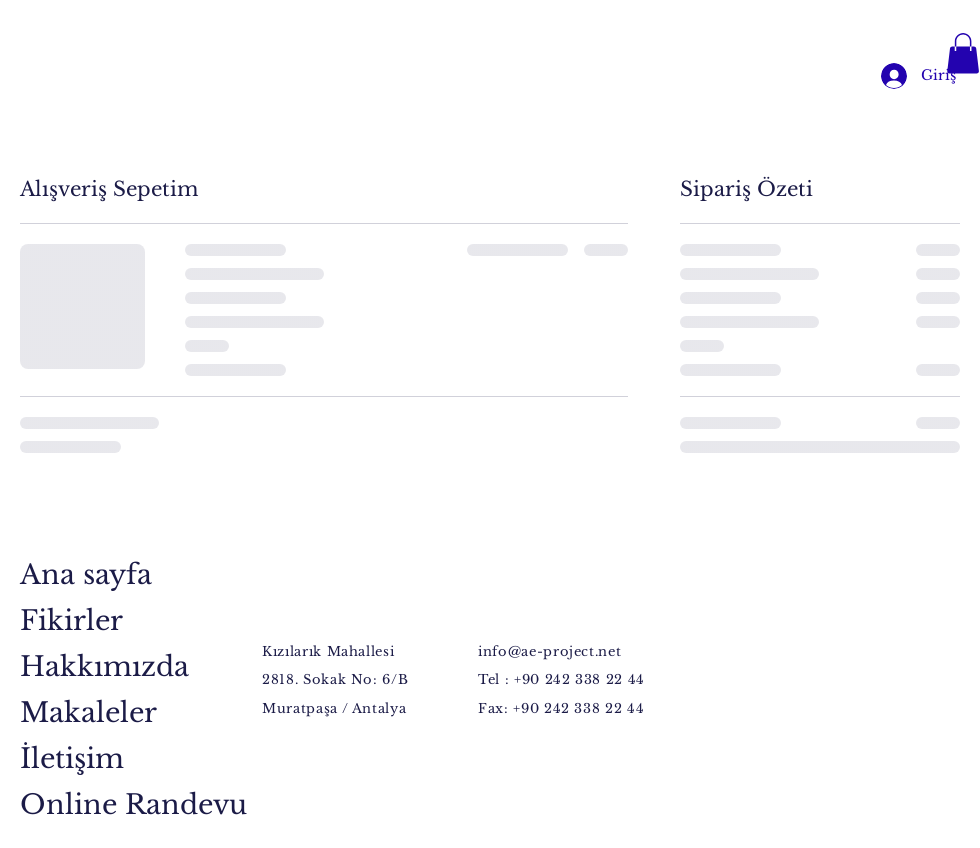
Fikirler (71, 620)
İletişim (72, 758)
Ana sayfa (86, 574)
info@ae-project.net (549, 651)
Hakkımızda (89, 666)
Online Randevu (89, 804)
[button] (963, 53)
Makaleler (88, 712)
